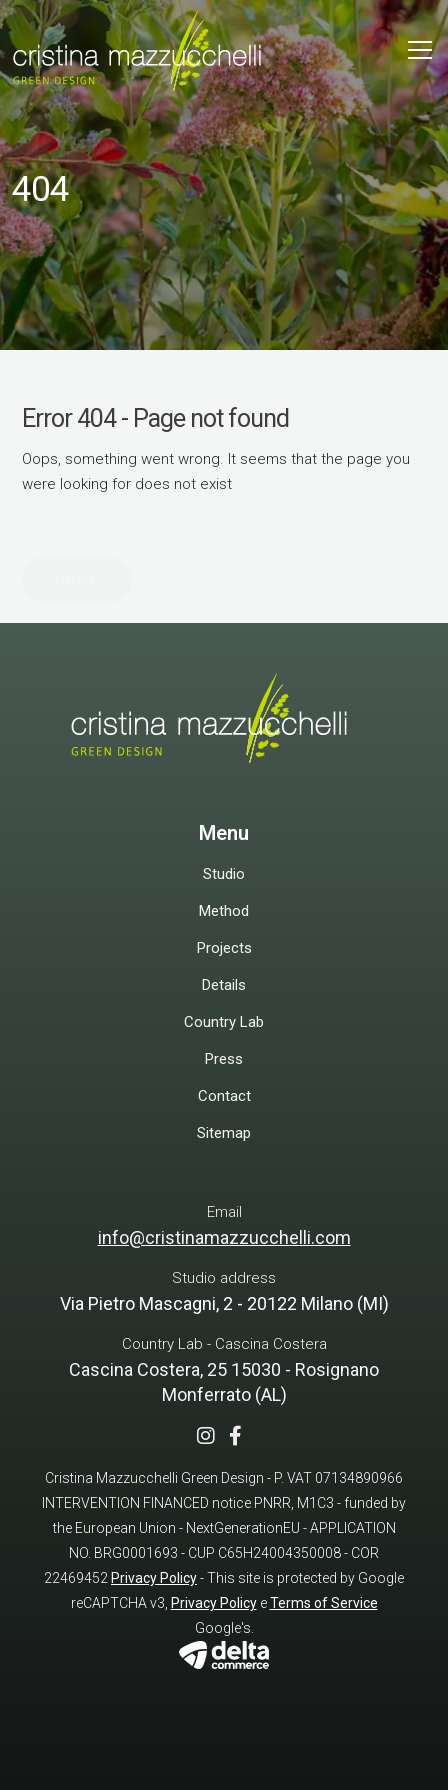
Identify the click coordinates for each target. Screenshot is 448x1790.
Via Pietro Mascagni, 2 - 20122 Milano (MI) (224, 1303)
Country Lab (224, 1022)
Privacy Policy (154, 1578)
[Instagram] (211, 1438)
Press (224, 1059)
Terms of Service (324, 1603)
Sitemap (224, 1133)
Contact (224, 1096)
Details (224, 985)
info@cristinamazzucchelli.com (224, 1237)
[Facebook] (240, 1438)
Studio (224, 874)
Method (224, 911)
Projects (224, 948)
